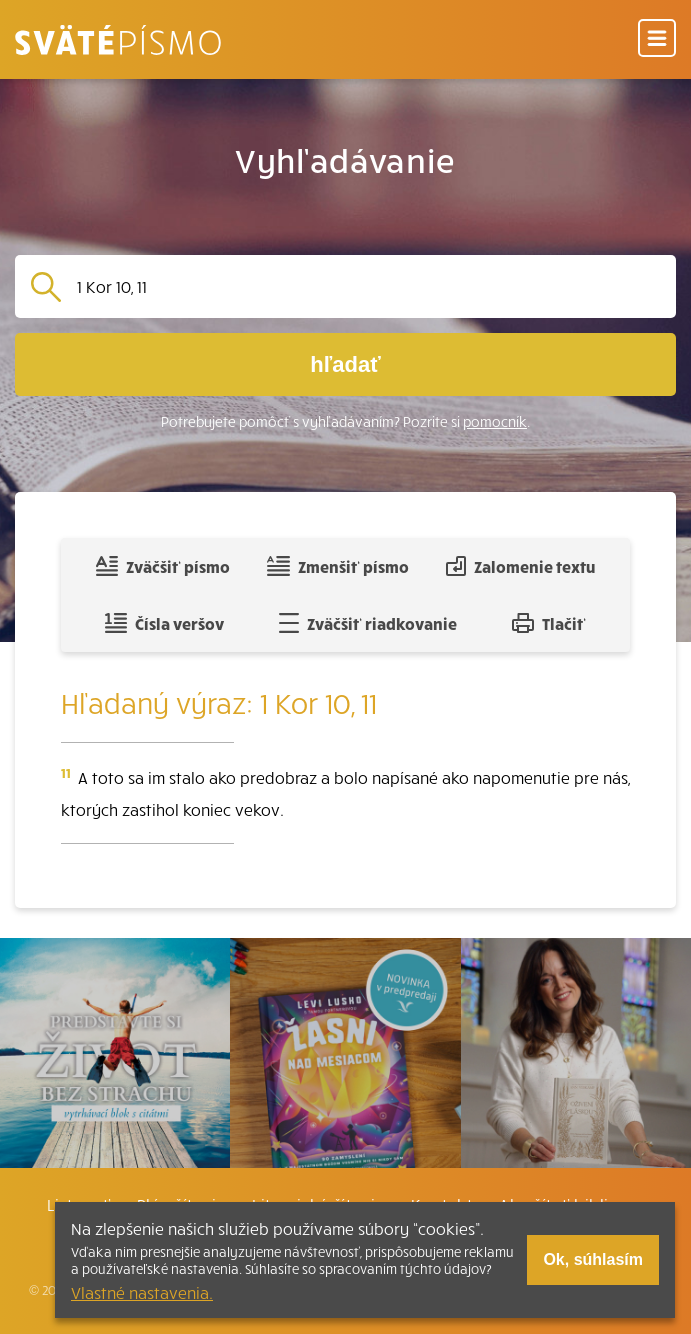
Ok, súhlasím (593, 1259)
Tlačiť (549, 623)
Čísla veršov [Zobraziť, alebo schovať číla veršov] (164, 623)
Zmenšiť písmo (337, 566)
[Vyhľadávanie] (368, 286)
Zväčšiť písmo (163, 566)
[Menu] (657, 39)
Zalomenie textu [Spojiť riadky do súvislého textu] (520, 566)
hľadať (345, 364)
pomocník (495, 421)
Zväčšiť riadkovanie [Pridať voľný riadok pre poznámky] (367, 623)
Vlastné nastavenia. (142, 1292)
